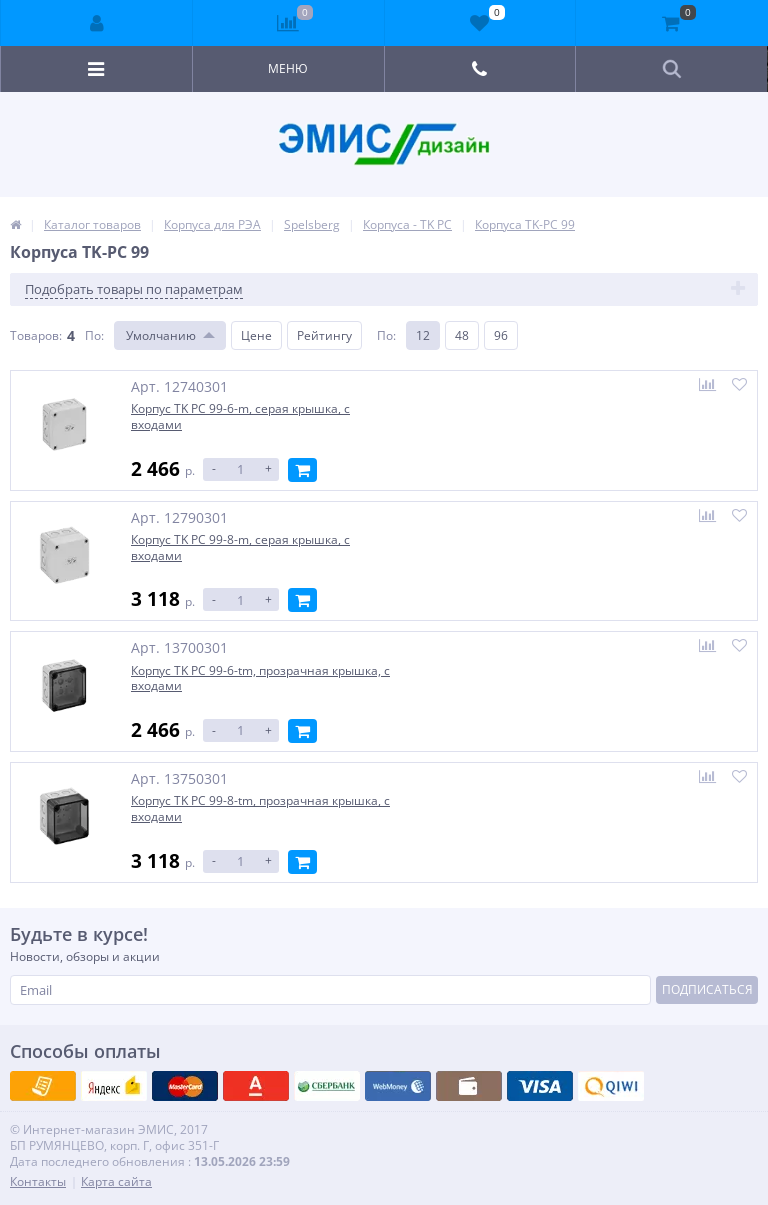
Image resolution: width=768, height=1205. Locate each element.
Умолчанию (161, 335)
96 (501, 335)
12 (423, 335)
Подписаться (707, 985)
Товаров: (36, 335)
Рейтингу (324, 335)
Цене (256, 335)
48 (462, 335)
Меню (288, 68)
